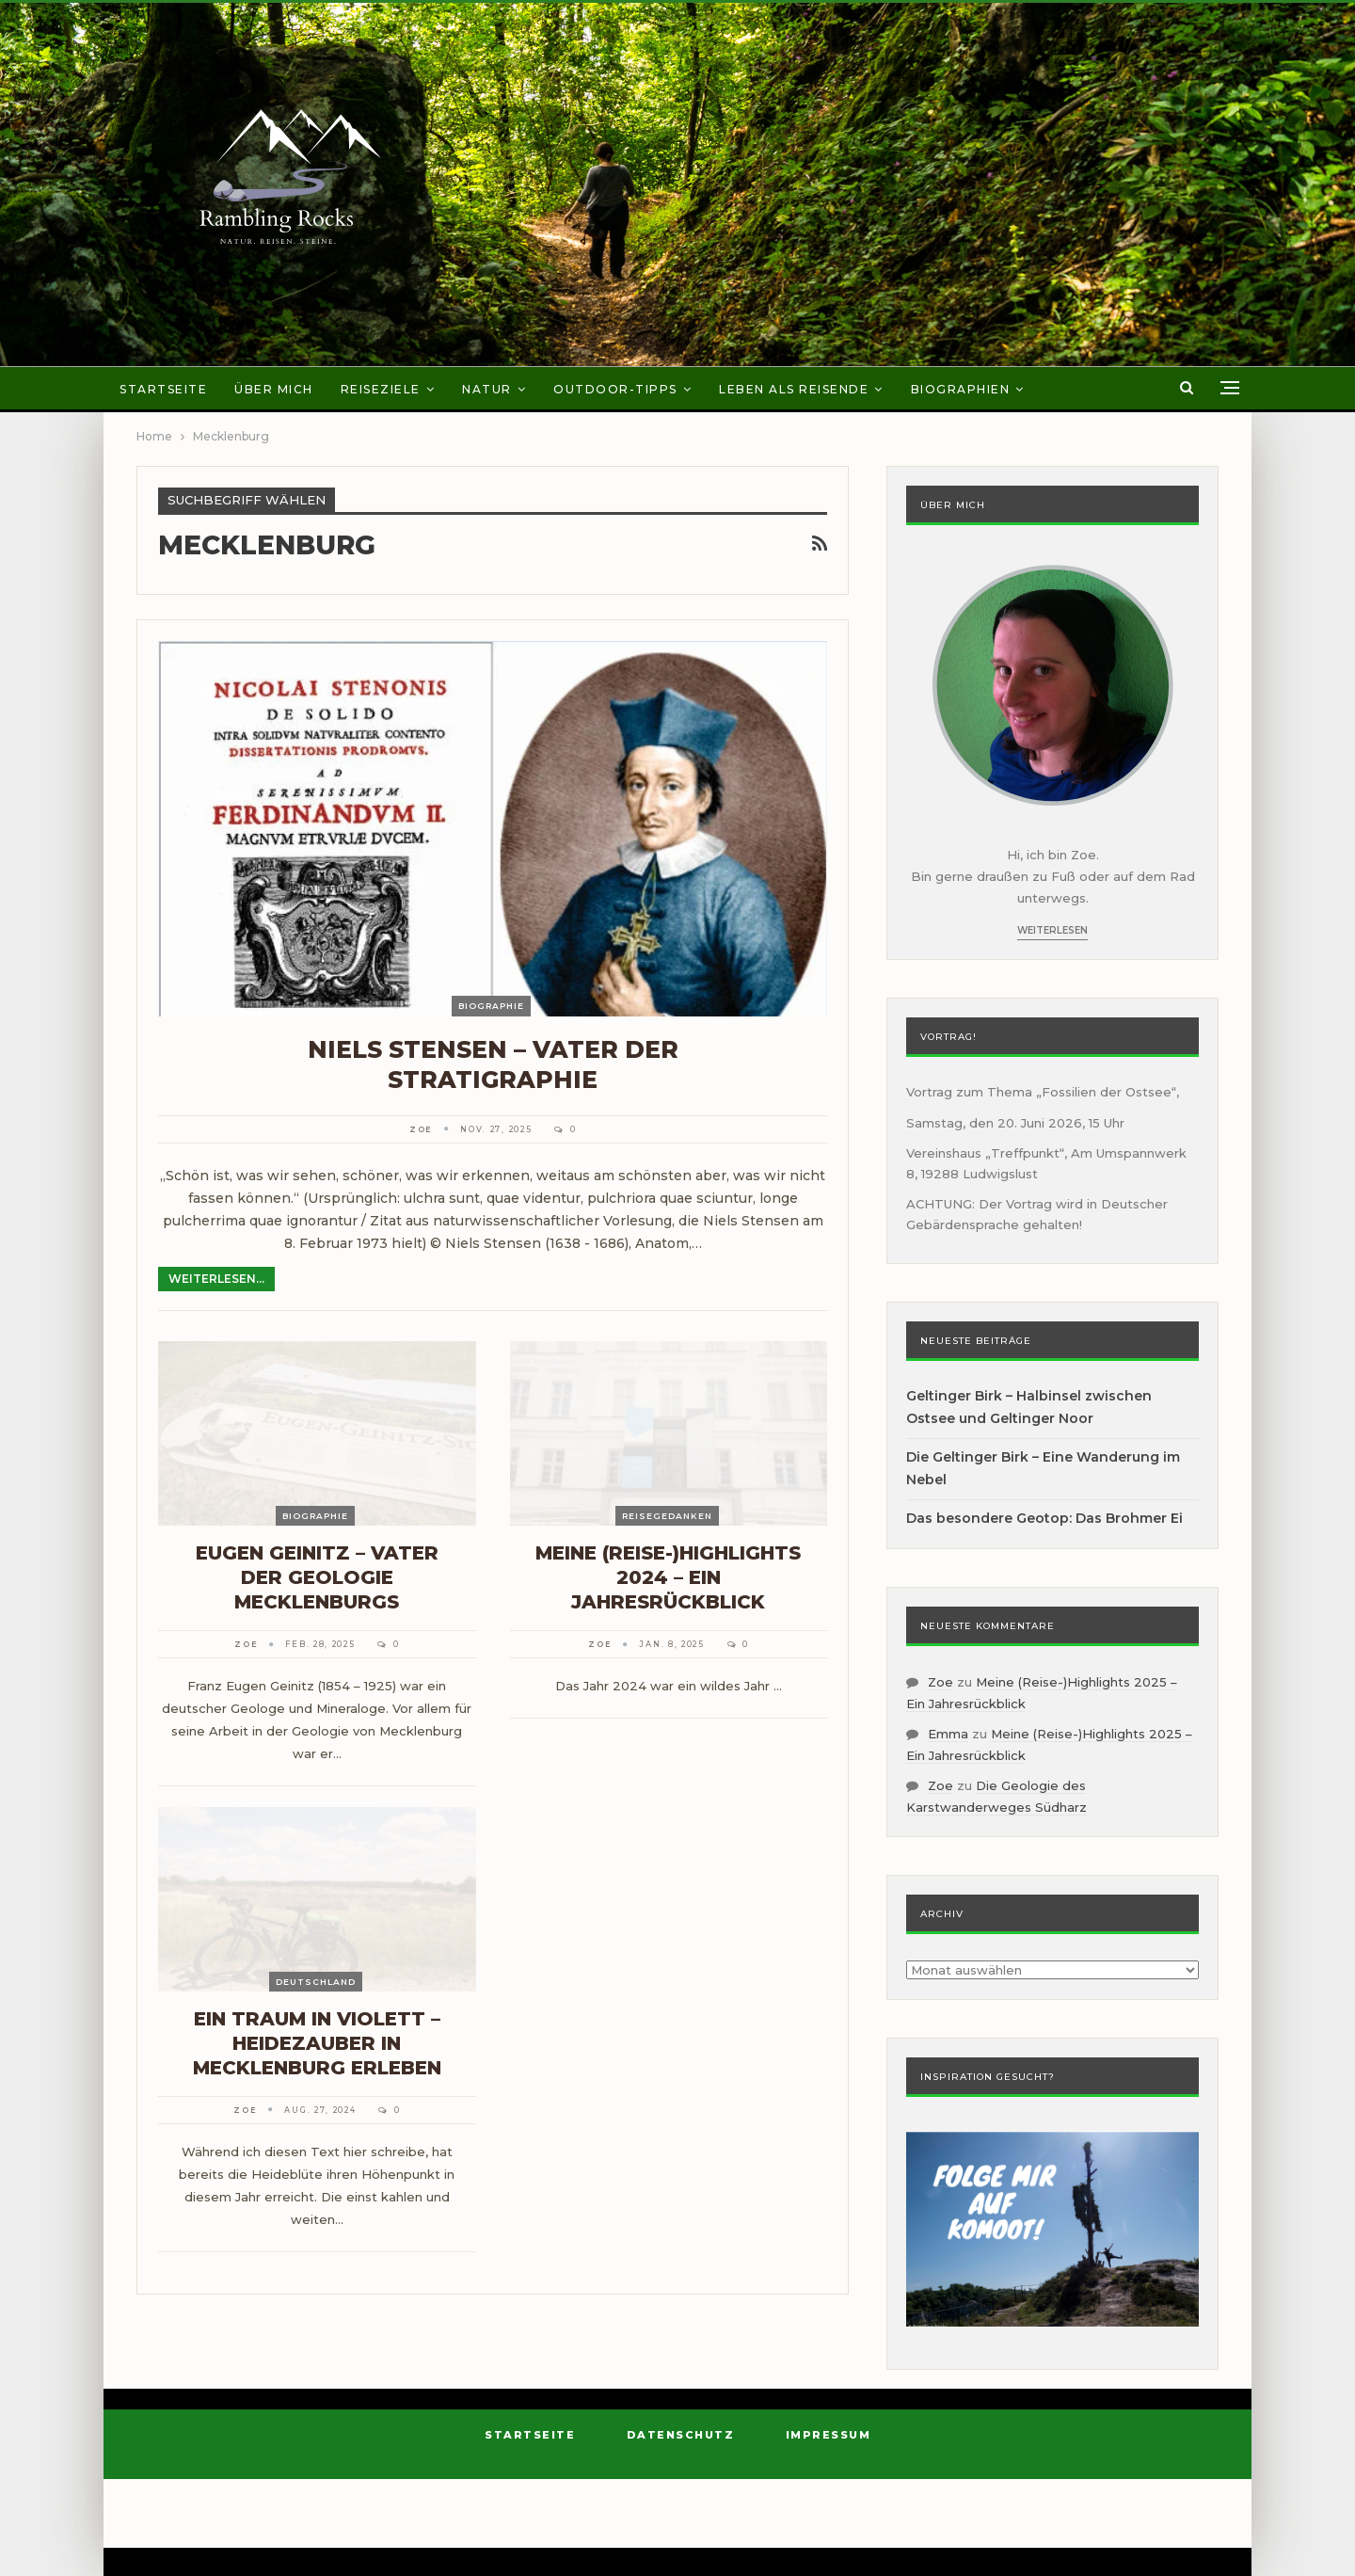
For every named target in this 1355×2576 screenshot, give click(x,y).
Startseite (163, 389)
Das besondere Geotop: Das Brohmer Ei (1044, 1518)
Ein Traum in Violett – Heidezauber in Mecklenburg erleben (317, 2043)
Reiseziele (381, 389)
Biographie (491, 1005)
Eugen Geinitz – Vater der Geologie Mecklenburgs (317, 1577)
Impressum (828, 2434)
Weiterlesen (1052, 930)
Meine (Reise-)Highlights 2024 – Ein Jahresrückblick (668, 1577)
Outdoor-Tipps (615, 389)
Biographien (961, 389)
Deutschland (316, 1981)
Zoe (940, 1681)
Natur (487, 389)
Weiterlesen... (216, 1279)
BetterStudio (837, 2524)
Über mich (273, 389)
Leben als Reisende (794, 389)
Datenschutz (681, 2434)
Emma (948, 1733)
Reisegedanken (667, 1516)
